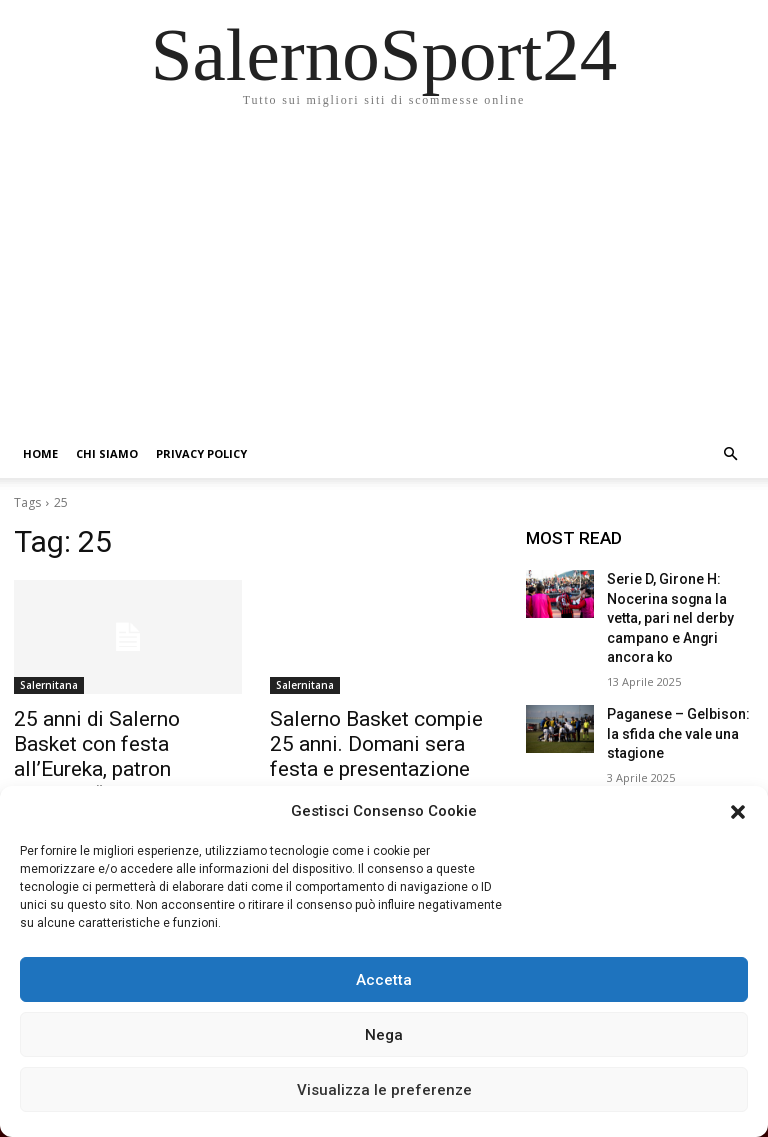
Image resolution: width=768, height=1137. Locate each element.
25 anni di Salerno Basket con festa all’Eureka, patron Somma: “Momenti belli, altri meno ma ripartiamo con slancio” (124, 762)
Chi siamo (107, 453)
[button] (738, 812)
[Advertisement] (384, 280)
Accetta (384, 980)
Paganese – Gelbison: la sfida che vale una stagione (675, 699)
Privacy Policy (201, 453)
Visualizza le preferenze (384, 1090)
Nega (384, 1035)
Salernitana (49, 685)
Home (40, 453)
